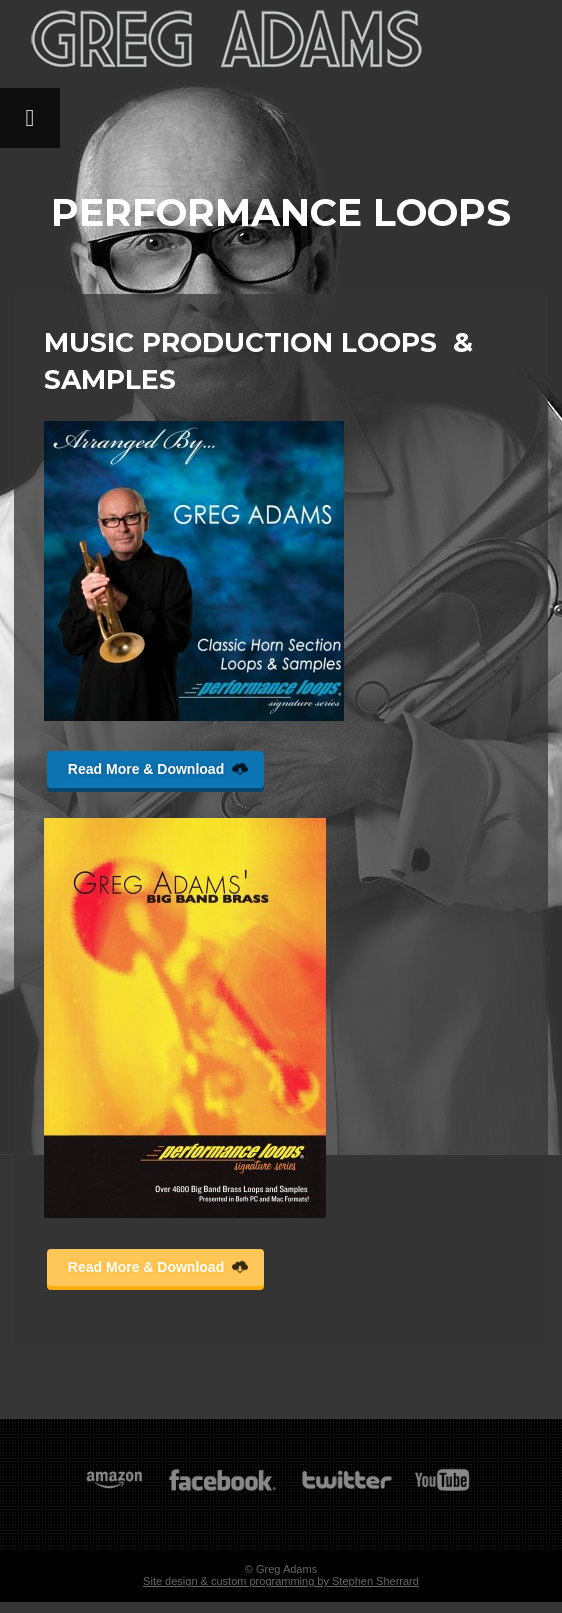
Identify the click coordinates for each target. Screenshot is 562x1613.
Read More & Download (158, 769)
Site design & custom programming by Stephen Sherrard (281, 1581)
